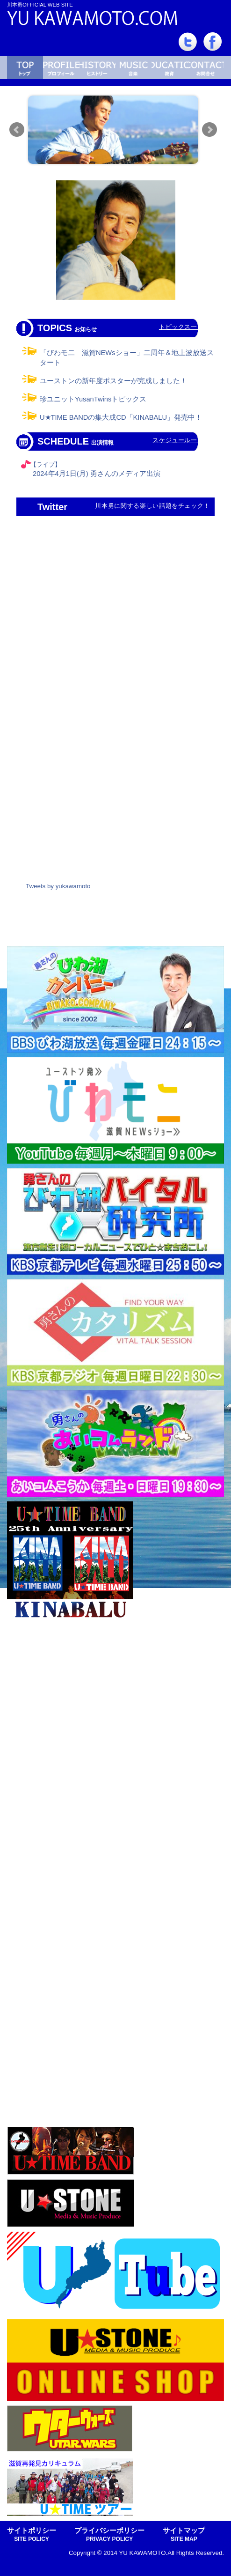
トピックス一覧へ (184, 326)
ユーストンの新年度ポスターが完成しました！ (113, 381)
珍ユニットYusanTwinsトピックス (93, 399)
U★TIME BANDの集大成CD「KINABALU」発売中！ (121, 417)
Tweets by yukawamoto (58, 886)
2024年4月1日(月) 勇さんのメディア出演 (96, 473)
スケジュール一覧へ (181, 440)
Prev (16, 129)
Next (209, 129)
